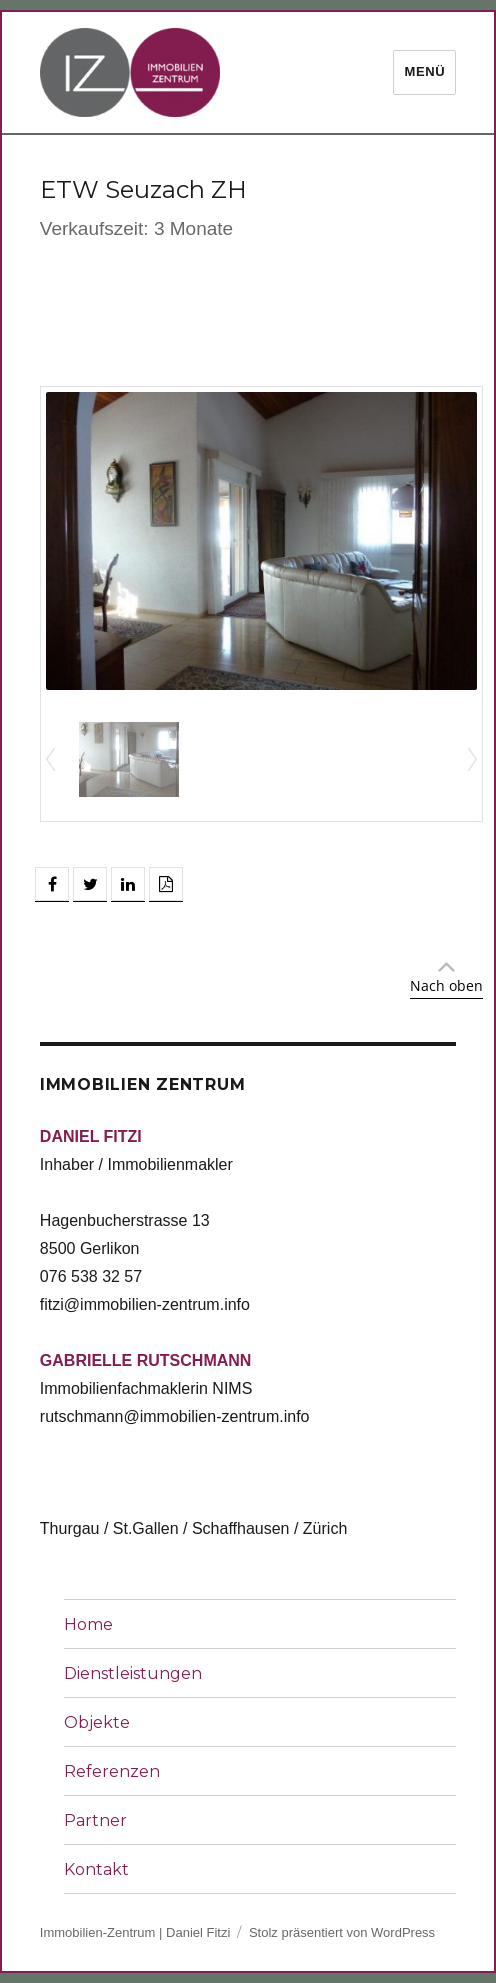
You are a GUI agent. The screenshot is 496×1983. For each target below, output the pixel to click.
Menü (424, 71)
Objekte (97, 1722)
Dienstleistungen (133, 1673)
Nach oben (446, 985)
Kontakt (96, 1869)
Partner (95, 1820)
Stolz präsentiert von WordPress (342, 1932)
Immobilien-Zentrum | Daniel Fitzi (135, 1932)
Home (88, 1624)
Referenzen (112, 1771)
